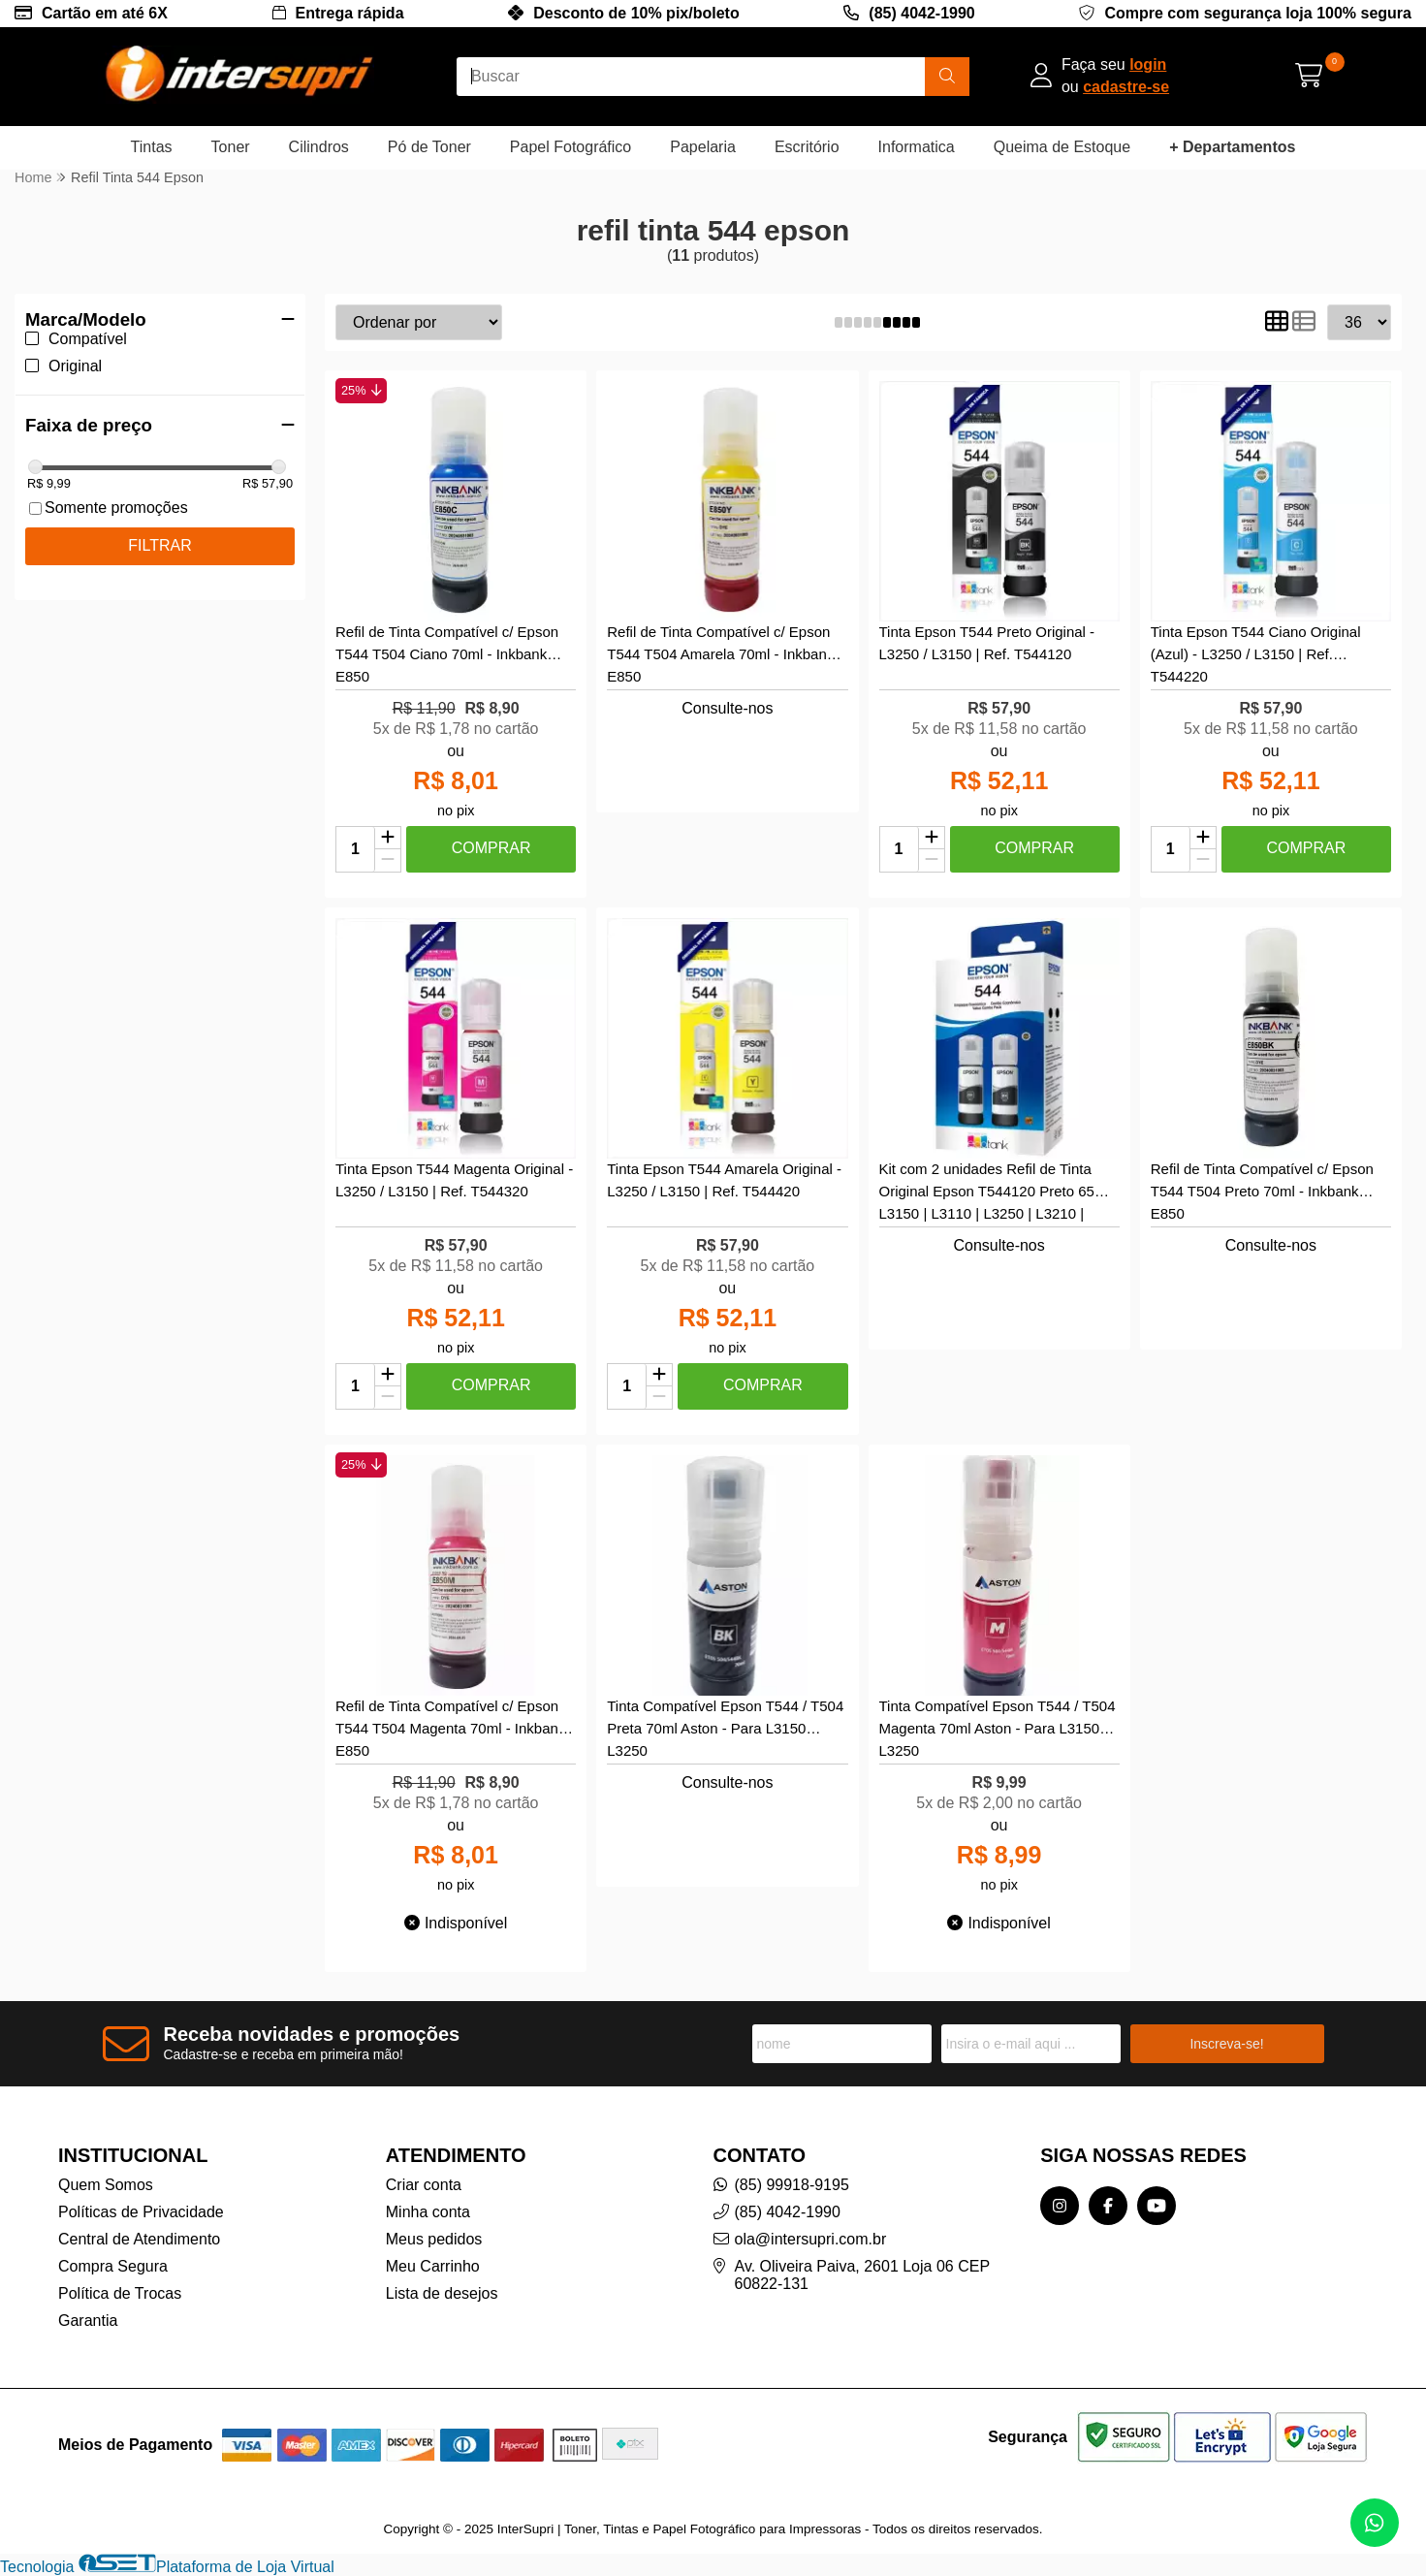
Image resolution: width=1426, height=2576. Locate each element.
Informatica (916, 147)
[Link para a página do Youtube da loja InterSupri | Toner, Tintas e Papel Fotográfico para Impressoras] (1156, 2205)
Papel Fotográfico (570, 147)
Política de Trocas (119, 2293)
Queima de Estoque (1062, 147)
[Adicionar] (387, 838)
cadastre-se (1126, 87)
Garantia (87, 2320)
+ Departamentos (1232, 147)
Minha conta (428, 2212)
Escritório (807, 147)
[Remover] (387, 860)
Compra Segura (113, 2266)
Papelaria (703, 147)
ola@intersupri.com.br (811, 2239)
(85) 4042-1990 (921, 13)
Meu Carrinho (433, 2266)
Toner (230, 147)
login (1147, 64)
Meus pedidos (434, 2239)
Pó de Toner (429, 147)
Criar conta (423, 2185)
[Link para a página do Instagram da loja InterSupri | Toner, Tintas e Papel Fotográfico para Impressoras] (1059, 2205)
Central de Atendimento (139, 2239)
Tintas (152, 147)
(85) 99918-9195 (792, 2185)
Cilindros (319, 147)
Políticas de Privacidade (141, 2212)
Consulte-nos (727, 708)
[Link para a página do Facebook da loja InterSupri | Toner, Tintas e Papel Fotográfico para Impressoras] (1108, 2205)
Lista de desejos (442, 2293)
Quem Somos (105, 2185)
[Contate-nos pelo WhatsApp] (1374, 2522)
